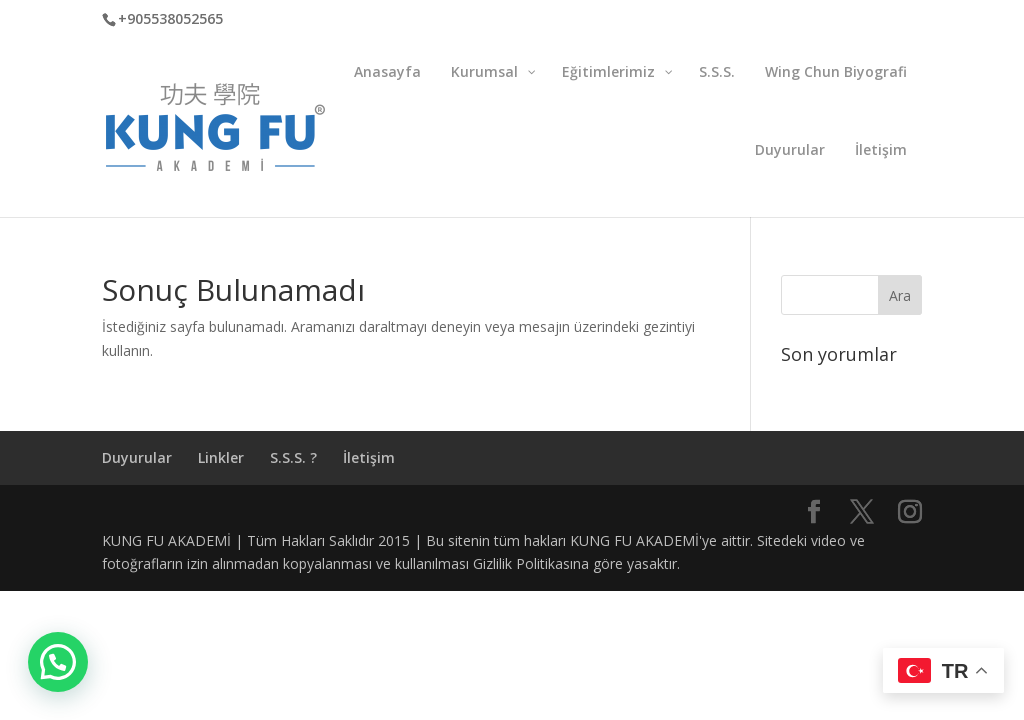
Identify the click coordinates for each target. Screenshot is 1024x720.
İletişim (369, 457)
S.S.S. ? (293, 457)
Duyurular (137, 457)
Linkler (221, 457)
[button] (58, 662)
